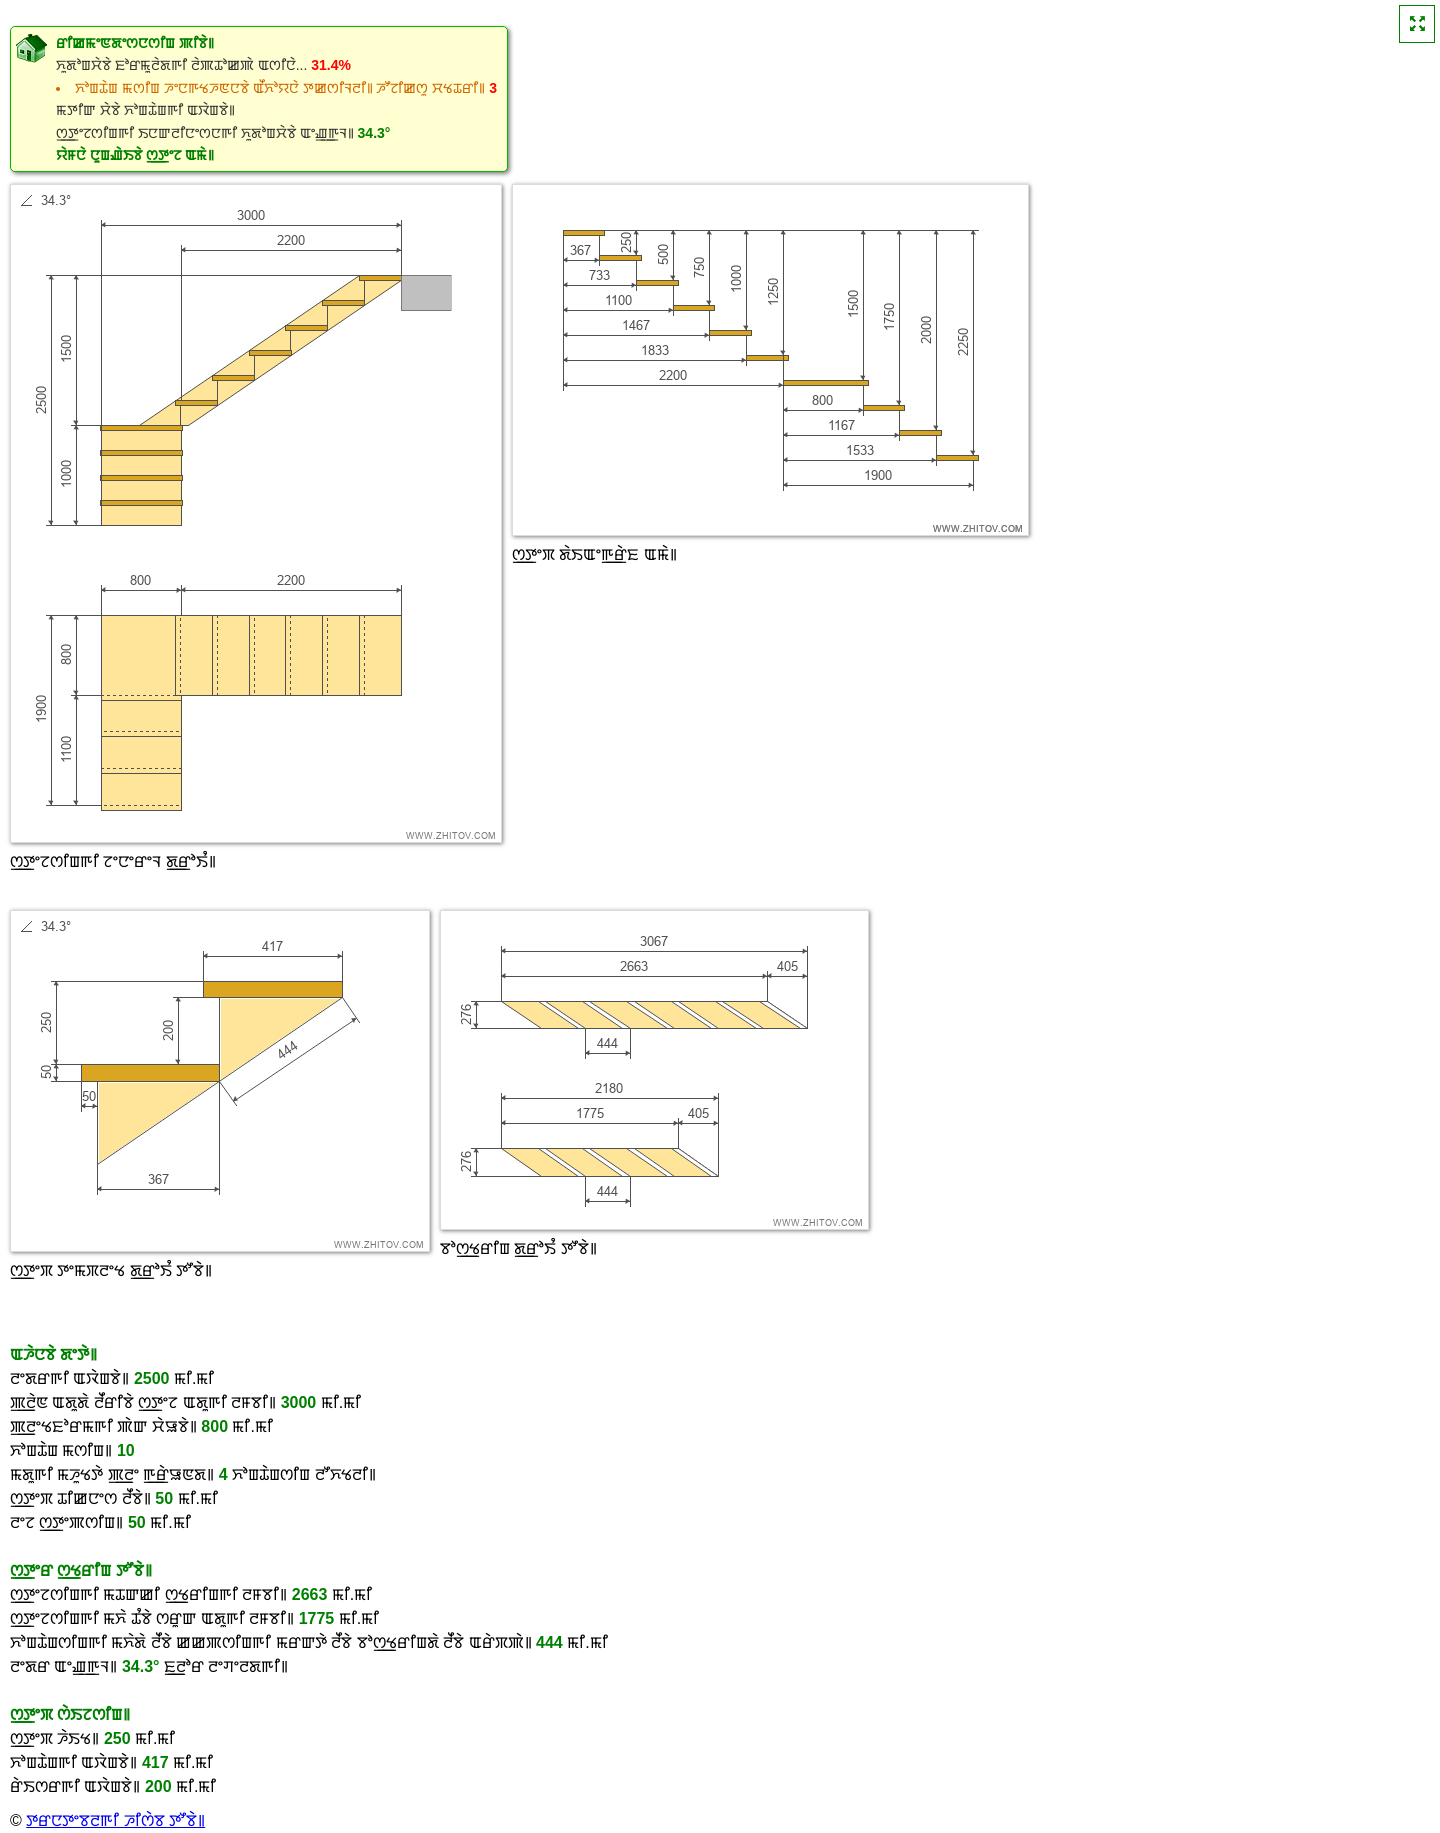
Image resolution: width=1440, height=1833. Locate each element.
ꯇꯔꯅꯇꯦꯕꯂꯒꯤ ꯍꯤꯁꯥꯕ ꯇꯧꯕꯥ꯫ (115, 1820)
